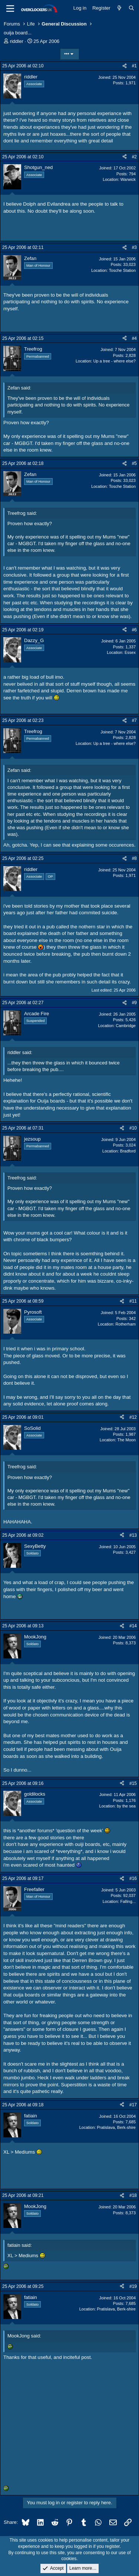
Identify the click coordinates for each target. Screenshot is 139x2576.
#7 (134, 720)
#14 (133, 1625)
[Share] (124, 66)
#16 (133, 1878)
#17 (133, 2104)
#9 (134, 1002)
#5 (134, 463)
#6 (134, 629)
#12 (133, 1417)
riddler (16, 41)
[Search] (131, 8)
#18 (133, 2195)
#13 (133, 1535)
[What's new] (119, 8)
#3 (134, 247)
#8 (134, 858)
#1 (134, 65)
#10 (133, 1128)
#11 (133, 1301)
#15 (133, 1783)
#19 (133, 2286)
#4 (134, 338)
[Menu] (10, 8)
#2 (134, 156)
